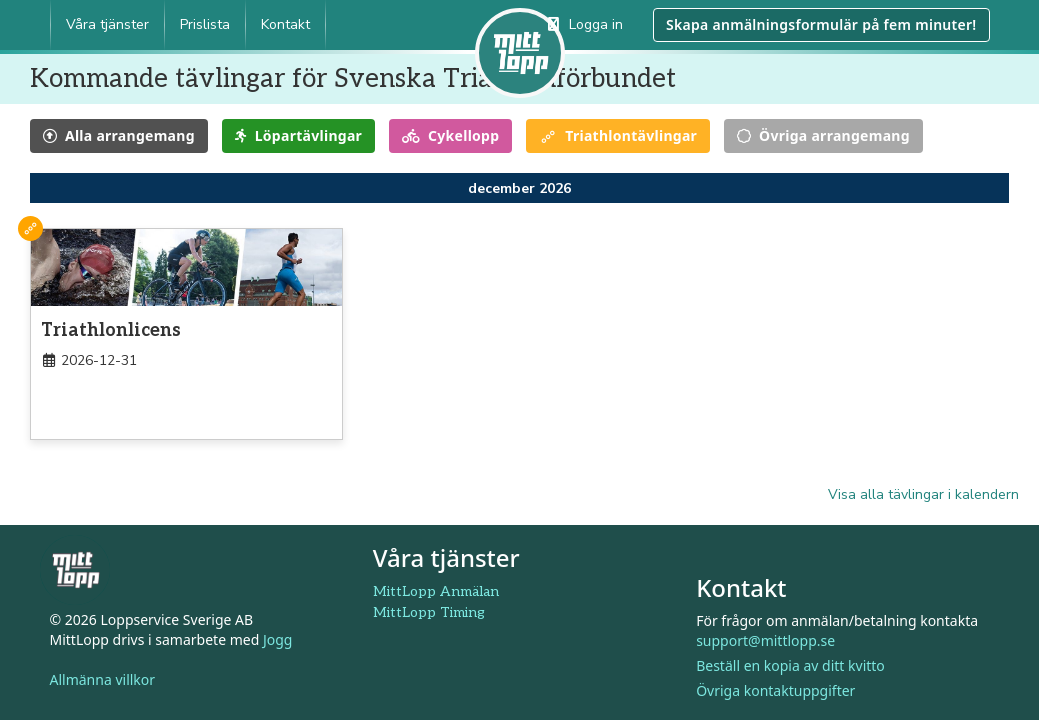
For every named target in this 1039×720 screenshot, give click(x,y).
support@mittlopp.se (765, 640)
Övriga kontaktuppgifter (775, 690)
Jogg (278, 639)
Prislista (205, 24)
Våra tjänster (107, 24)
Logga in (585, 24)
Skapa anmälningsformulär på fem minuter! (821, 24)
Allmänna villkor (103, 679)
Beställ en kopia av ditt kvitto (790, 665)
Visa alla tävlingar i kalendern (923, 494)
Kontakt (285, 24)
